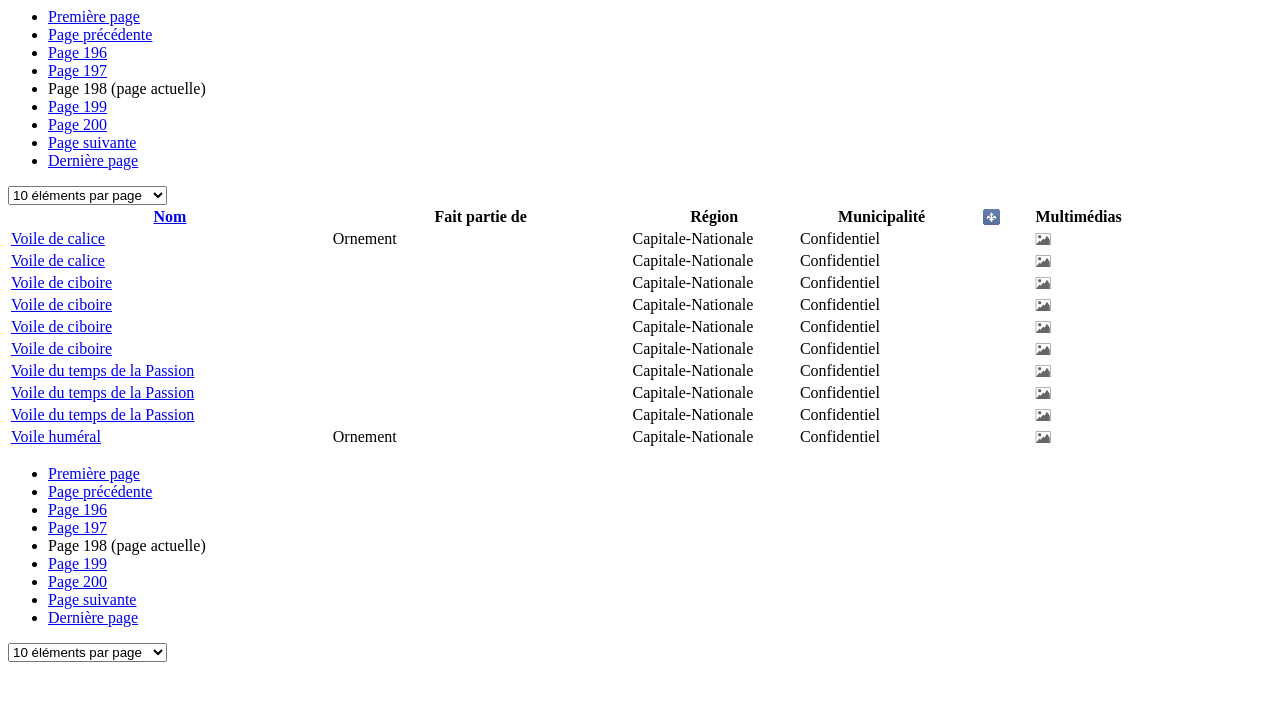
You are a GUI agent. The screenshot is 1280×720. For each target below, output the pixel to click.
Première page (94, 16)
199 (77, 106)
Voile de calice (58, 238)
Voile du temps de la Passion (102, 370)
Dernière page (93, 160)
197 (77, 70)
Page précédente (100, 34)
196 (77, 52)
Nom (169, 216)
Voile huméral (56, 436)
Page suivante (92, 142)
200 (77, 124)
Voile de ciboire (61, 282)
